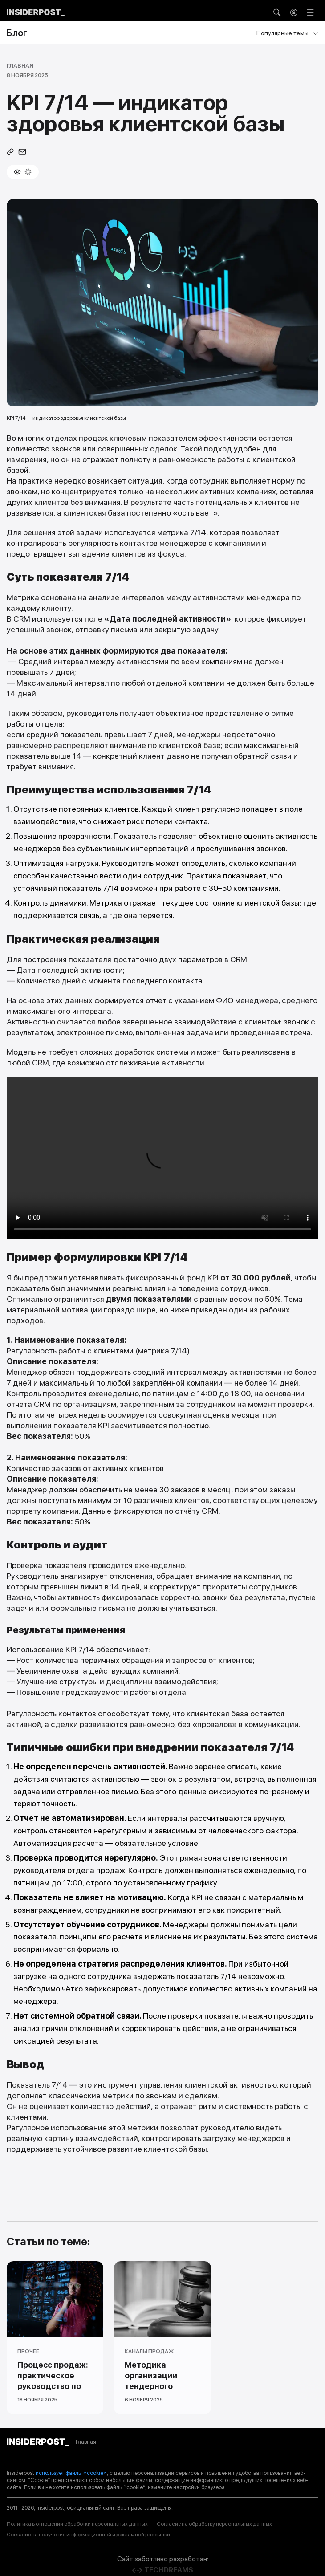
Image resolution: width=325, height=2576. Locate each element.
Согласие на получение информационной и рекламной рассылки (88, 2534)
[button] (277, 12)
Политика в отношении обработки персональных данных (77, 2524)
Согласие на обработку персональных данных (214, 2524)
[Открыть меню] (310, 12)
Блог (17, 32)
